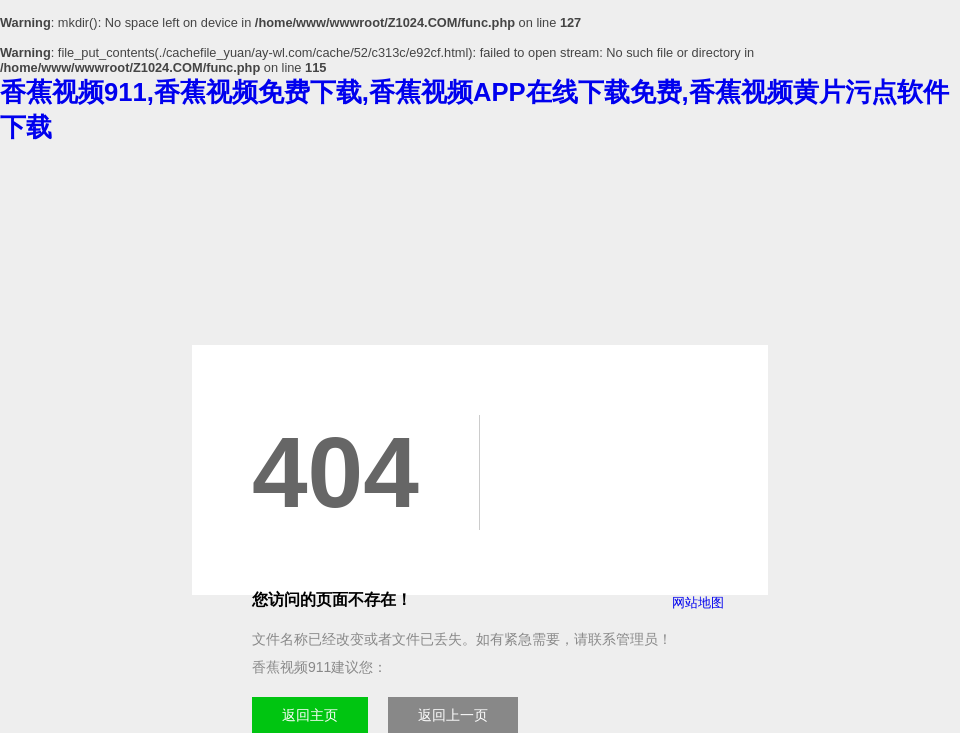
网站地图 (698, 602)
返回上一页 (453, 715)
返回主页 (310, 715)
